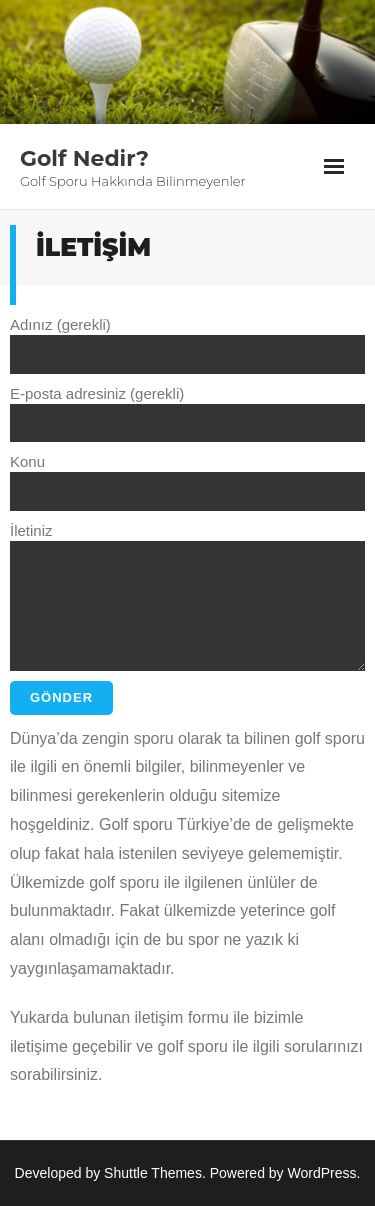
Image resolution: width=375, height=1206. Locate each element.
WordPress (322, 1173)
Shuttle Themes (153, 1173)
